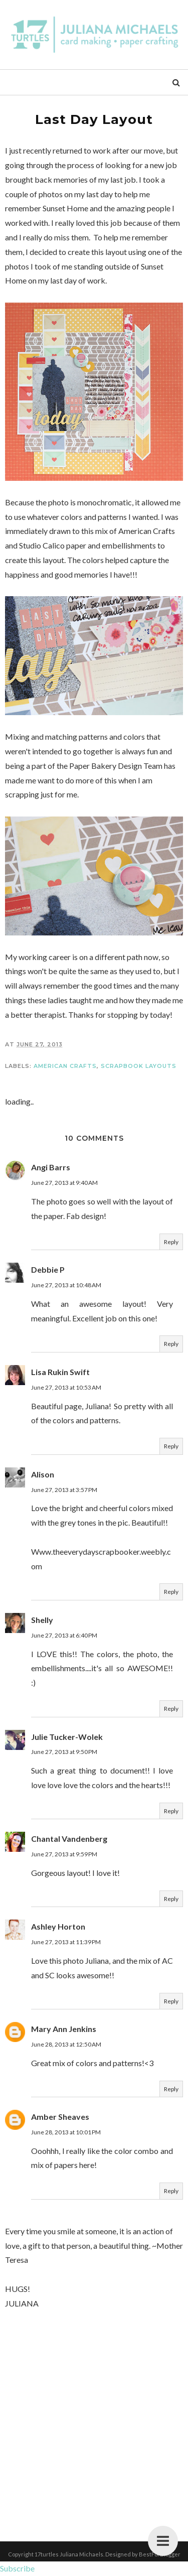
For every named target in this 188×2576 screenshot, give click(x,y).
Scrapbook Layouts (138, 1065)
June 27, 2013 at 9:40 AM (64, 1182)
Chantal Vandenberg (69, 1838)
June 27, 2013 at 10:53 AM (66, 1387)
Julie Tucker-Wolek (67, 1736)
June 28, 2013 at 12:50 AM (66, 2044)
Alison (42, 1474)
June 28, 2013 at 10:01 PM (66, 2132)
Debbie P (48, 1269)
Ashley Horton (58, 1926)
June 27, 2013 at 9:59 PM (64, 1854)
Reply (171, 1242)
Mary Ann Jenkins (63, 2028)
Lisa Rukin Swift (60, 1372)
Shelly (42, 1619)
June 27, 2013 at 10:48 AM (66, 1285)
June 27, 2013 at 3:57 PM (64, 1490)
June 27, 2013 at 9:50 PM (64, 1751)
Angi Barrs (50, 1167)
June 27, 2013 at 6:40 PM (64, 1635)
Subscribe (17, 2568)
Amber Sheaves (60, 2116)
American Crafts (65, 1065)
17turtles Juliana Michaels (69, 2554)
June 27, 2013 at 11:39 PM (66, 1942)
